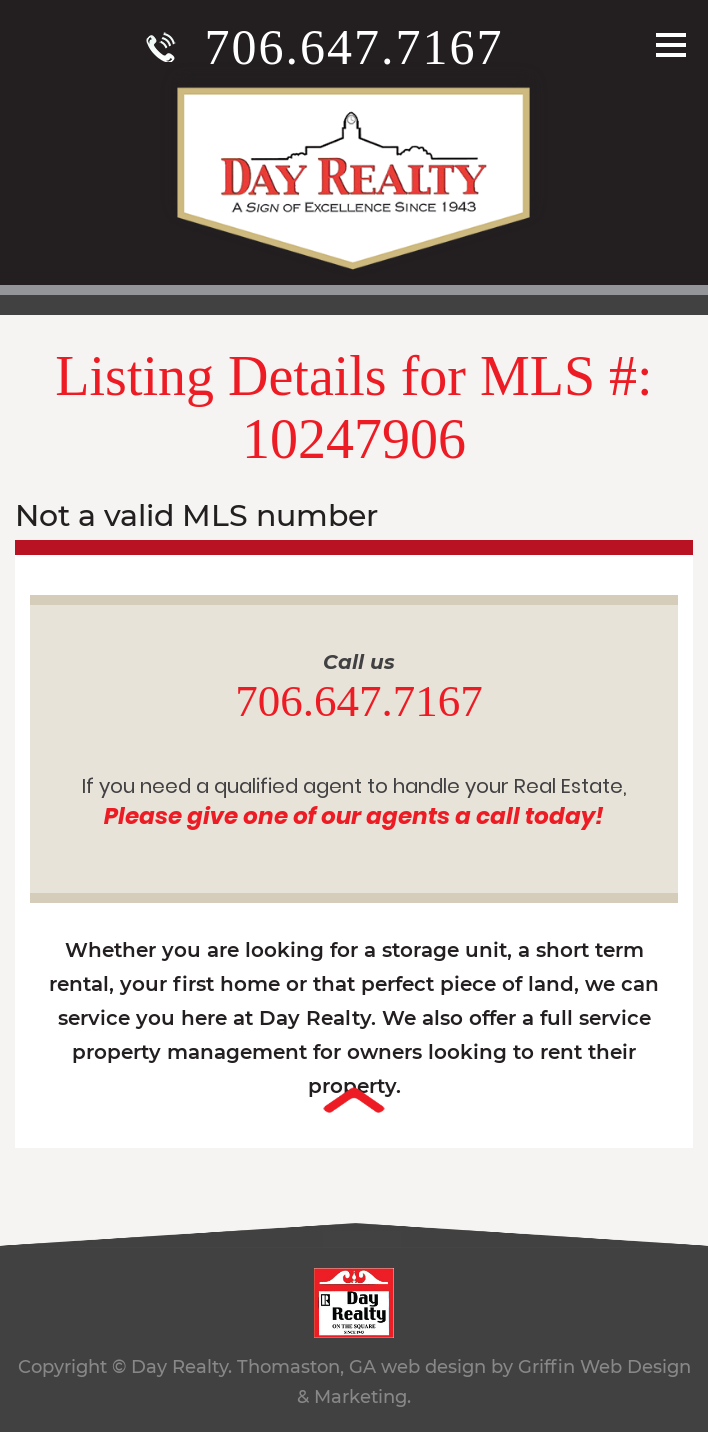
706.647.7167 (354, 47)
